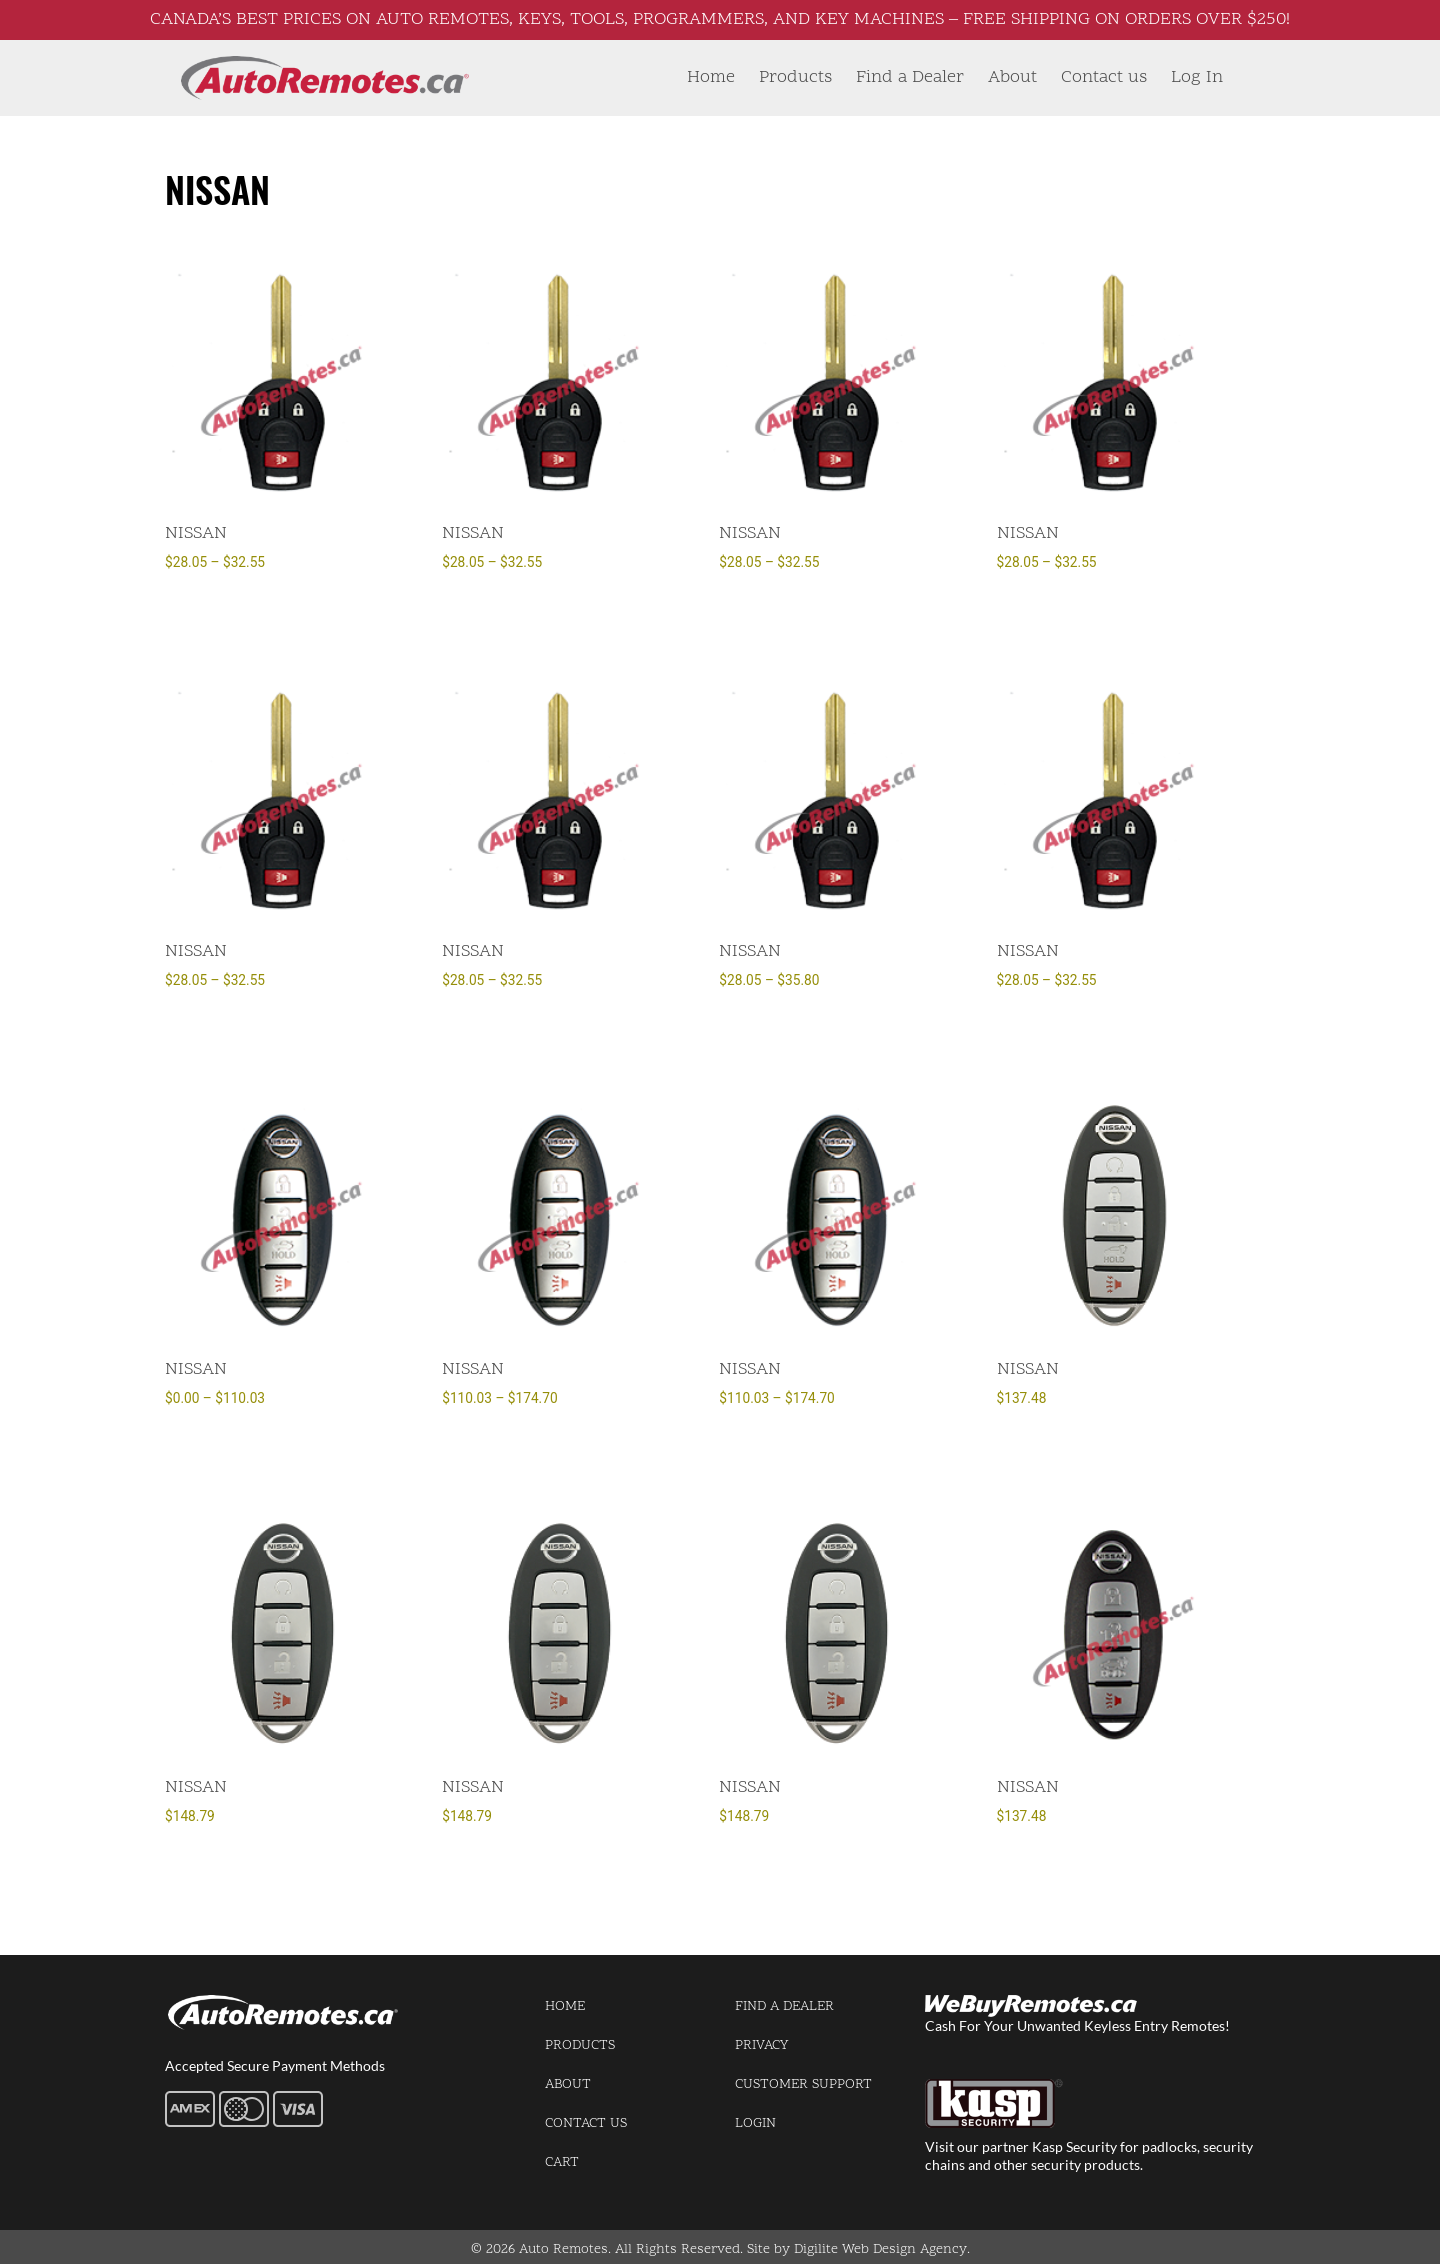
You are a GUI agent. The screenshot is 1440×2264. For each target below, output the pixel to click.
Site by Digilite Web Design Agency (857, 2249)
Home (711, 77)
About (1012, 77)
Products (795, 77)
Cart (562, 2162)
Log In (1197, 77)
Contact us (1104, 77)
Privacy (761, 2045)
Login (755, 2123)
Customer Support (803, 2084)
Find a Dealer (910, 77)
